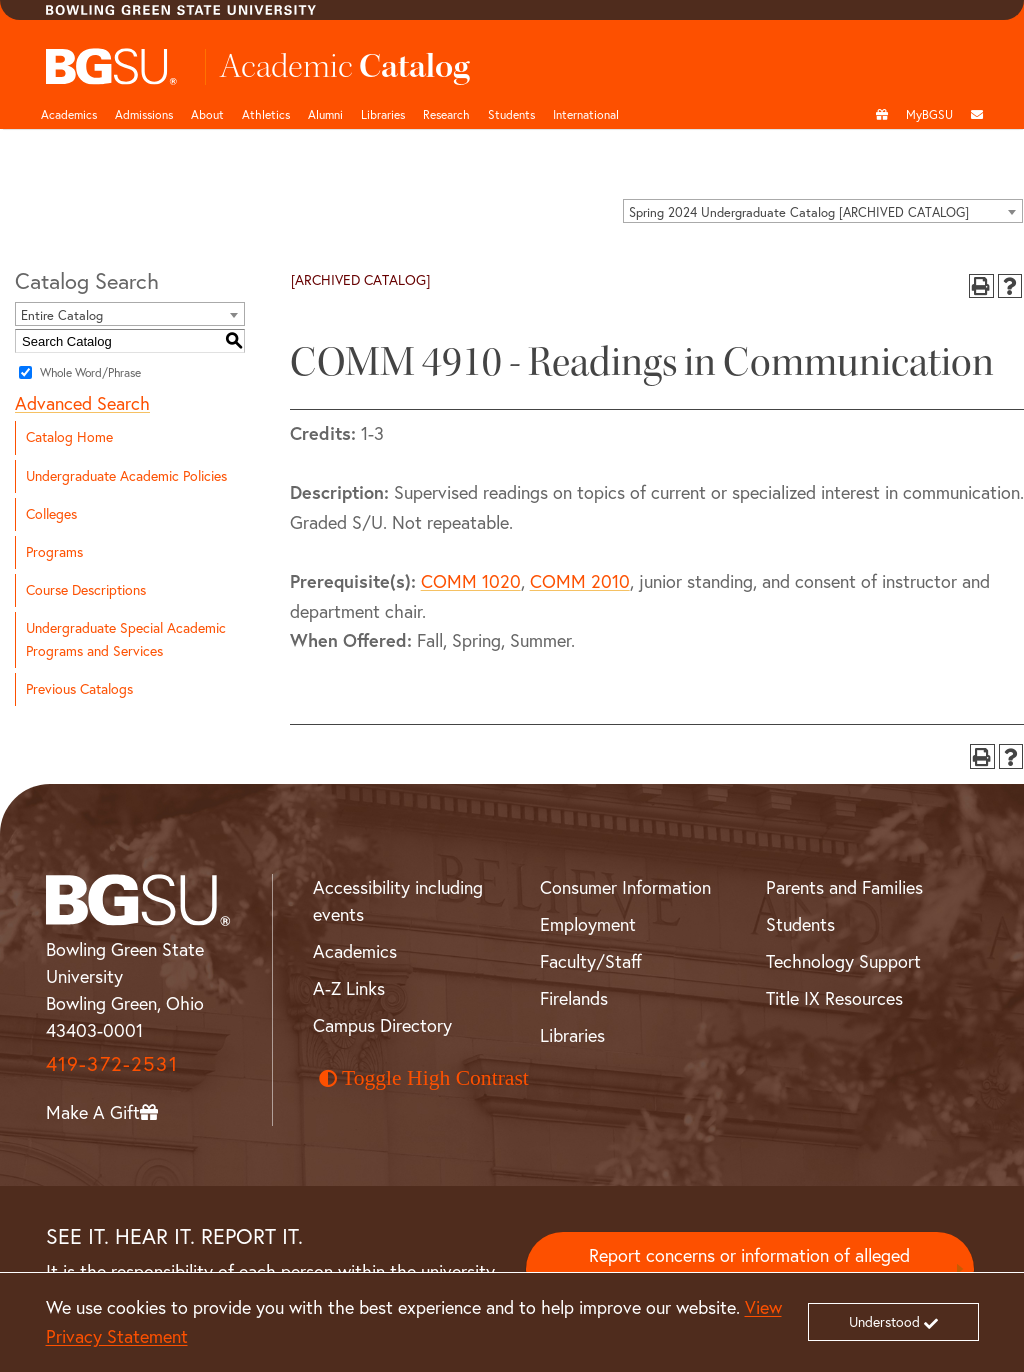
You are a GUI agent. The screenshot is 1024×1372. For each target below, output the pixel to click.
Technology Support (843, 961)
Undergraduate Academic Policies (126, 476)
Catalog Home (69, 437)
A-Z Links (349, 988)
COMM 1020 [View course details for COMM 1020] (471, 581)
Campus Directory (382, 1025)
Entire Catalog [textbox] (62, 315)
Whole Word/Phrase (90, 372)
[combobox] (823, 211)
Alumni (325, 114)
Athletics (266, 114)
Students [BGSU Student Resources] (800, 924)
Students (511, 114)
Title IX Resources (834, 998)
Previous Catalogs (79, 689)
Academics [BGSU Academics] (355, 951)
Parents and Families (844, 887)
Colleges (51, 514)
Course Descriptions (86, 590)
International (586, 114)
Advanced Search (82, 403)
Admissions (144, 114)
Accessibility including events (398, 901)
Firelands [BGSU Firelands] (574, 998)
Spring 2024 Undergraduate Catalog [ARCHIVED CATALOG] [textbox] (799, 212)
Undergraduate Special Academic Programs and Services (126, 639)
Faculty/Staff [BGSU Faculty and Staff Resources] (591, 961)
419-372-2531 (112, 1063)
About (207, 114)
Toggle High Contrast (424, 1078)
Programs (54, 552)
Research (446, 114)
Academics (69, 114)
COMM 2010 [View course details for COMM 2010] (580, 581)
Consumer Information (625, 887)
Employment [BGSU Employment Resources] (588, 924)
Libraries (383, 114)
